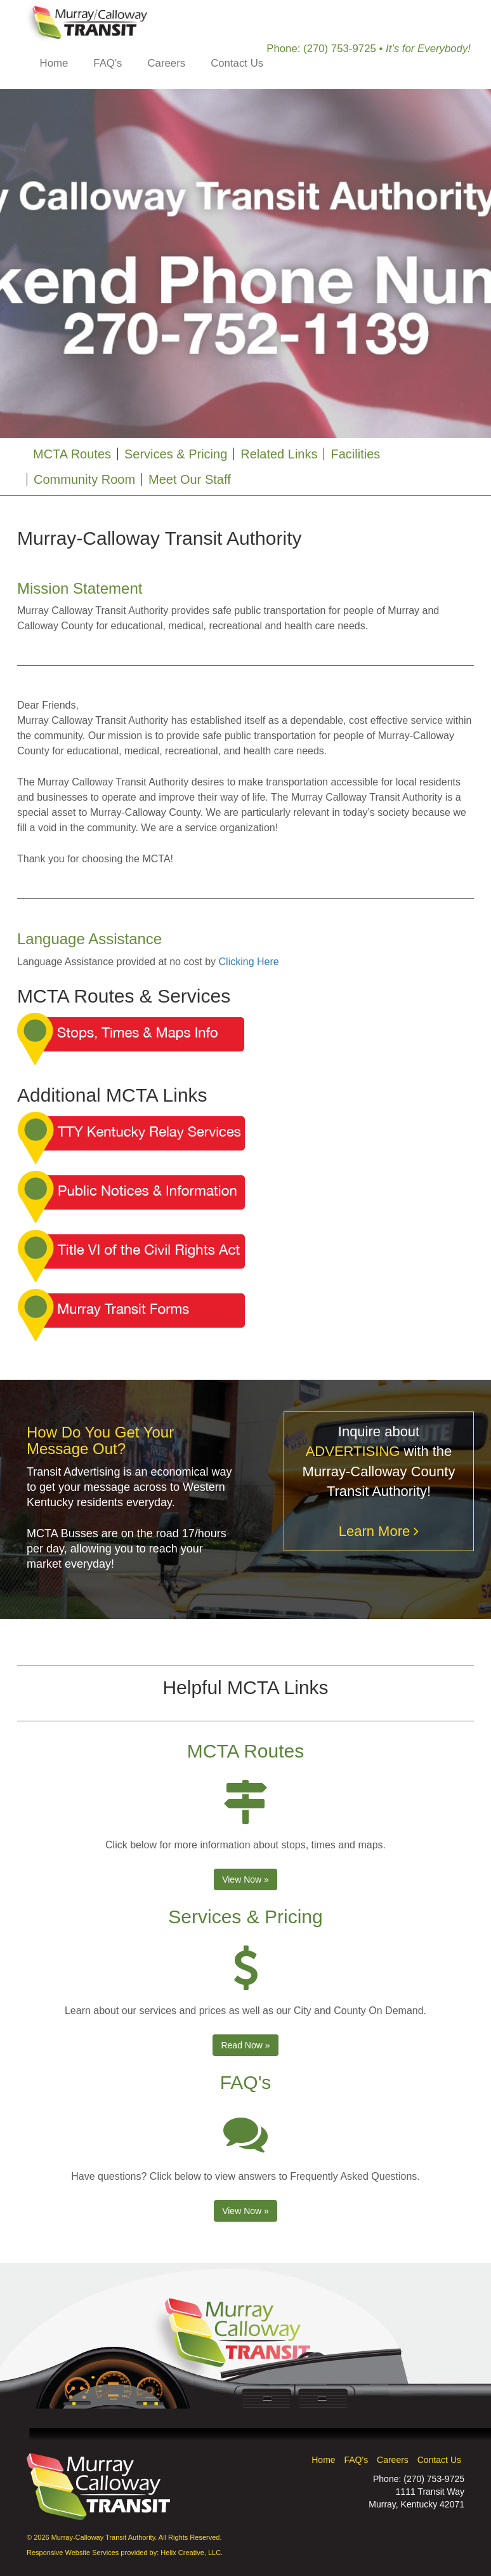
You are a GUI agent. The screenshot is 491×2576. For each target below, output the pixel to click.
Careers (166, 63)
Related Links (278, 454)
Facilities (355, 454)
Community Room (84, 479)
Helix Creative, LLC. (191, 2552)
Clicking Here (249, 961)
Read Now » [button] (245, 2045)
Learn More (379, 1531)
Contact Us (237, 63)
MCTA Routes (72, 454)
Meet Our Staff (189, 479)
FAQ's (107, 63)
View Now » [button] (245, 1879)
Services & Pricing (175, 454)
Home (54, 63)
